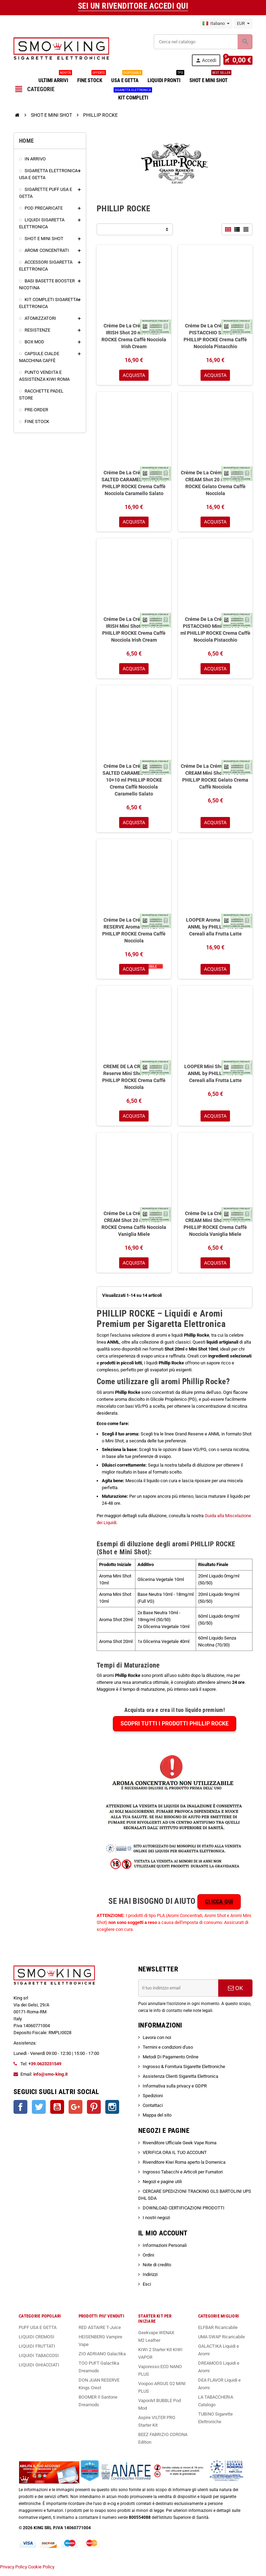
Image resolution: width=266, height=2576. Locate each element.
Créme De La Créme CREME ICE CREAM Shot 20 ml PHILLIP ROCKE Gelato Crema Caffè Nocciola (215, 484)
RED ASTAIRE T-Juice (100, 2333)
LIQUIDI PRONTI (165, 77)
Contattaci (153, 2110)
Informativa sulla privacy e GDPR (175, 2091)
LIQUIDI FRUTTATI (37, 2351)
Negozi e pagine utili (162, 2187)
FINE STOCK (91, 77)
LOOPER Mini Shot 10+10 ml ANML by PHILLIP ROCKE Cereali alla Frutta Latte (215, 1077)
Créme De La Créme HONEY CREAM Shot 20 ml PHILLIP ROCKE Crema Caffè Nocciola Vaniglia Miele (133, 1228)
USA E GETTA (126, 77)
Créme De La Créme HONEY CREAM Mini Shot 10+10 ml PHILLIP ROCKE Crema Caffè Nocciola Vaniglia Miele (215, 1228)
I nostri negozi (156, 2223)
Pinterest (94, 2112)
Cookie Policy (41, 2572)
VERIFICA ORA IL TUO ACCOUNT (175, 2158)
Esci (147, 2289)
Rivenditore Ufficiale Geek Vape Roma (179, 2148)
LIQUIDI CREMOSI (36, 2342)
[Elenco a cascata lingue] (216, 23)
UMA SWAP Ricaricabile (221, 2342)
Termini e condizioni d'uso (168, 2052)
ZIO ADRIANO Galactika (102, 2359)
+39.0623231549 (44, 2069)
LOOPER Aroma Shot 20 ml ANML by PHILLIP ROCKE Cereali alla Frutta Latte (215, 930)
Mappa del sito (157, 2120)
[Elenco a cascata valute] (243, 23)
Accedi (208, 60)
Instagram (112, 2112)
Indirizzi (150, 2280)
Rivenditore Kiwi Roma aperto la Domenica (184, 2167)
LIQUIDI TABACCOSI (39, 2361)
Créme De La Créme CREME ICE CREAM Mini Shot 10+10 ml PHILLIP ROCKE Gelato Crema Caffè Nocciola (215, 779)
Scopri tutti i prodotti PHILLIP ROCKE (175, 1729)
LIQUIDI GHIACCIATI (39, 2370)
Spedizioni (153, 2101)
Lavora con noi (157, 2043)
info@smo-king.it (50, 2079)
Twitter (39, 2112)
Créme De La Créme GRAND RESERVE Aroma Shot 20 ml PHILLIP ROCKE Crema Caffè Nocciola (134, 933)
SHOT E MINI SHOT (209, 77)
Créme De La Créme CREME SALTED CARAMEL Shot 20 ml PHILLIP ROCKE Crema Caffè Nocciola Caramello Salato (134, 484)
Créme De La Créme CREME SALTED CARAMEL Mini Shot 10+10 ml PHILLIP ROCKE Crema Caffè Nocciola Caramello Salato (134, 782)
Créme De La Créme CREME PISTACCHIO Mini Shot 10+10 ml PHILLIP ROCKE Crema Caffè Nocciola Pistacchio (215, 631)
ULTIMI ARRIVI (54, 77)
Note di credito (157, 2270)
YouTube (57, 2112)
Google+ (75, 2112)
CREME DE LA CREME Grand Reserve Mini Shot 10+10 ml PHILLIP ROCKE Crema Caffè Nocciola (134, 1081)
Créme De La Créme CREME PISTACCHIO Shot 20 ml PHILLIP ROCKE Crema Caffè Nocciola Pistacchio (215, 336)
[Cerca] (203, 41)
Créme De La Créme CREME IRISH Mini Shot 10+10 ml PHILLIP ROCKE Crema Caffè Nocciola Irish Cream (134, 631)
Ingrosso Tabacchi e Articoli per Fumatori (183, 2177)
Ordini (148, 2260)
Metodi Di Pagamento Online (170, 2062)
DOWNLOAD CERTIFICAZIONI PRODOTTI (183, 2213)
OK (235, 1993)
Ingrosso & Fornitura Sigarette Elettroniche (184, 2072)
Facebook (20, 2112)
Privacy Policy (13, 2572)
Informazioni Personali (165, 2250)
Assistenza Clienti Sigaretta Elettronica (180, 2081)
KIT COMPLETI (133, 95)
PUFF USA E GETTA (37, 2333)
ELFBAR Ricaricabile (218, 2333)
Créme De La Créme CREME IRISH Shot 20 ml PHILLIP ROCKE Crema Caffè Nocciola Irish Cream (133, 336)
